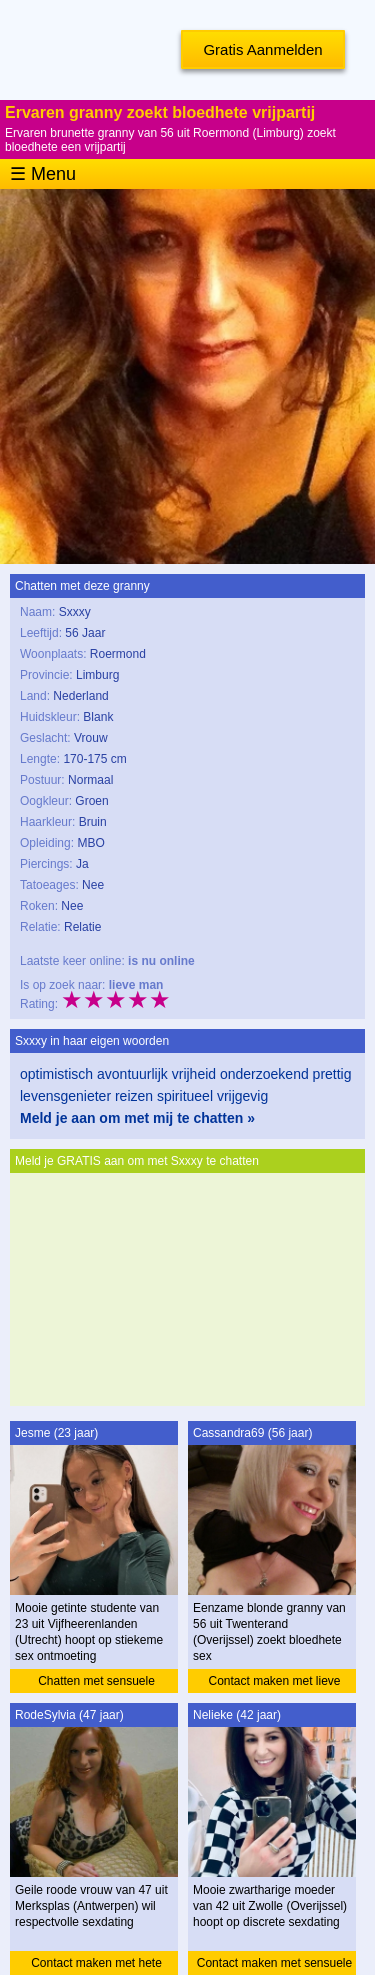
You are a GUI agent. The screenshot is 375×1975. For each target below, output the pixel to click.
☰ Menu (43, 174)
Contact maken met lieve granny (274, 1683)
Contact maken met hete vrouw (96, 1965)
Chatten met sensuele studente (96, 1683)
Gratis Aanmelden (262, 49)
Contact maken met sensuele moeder (274, 1965)
